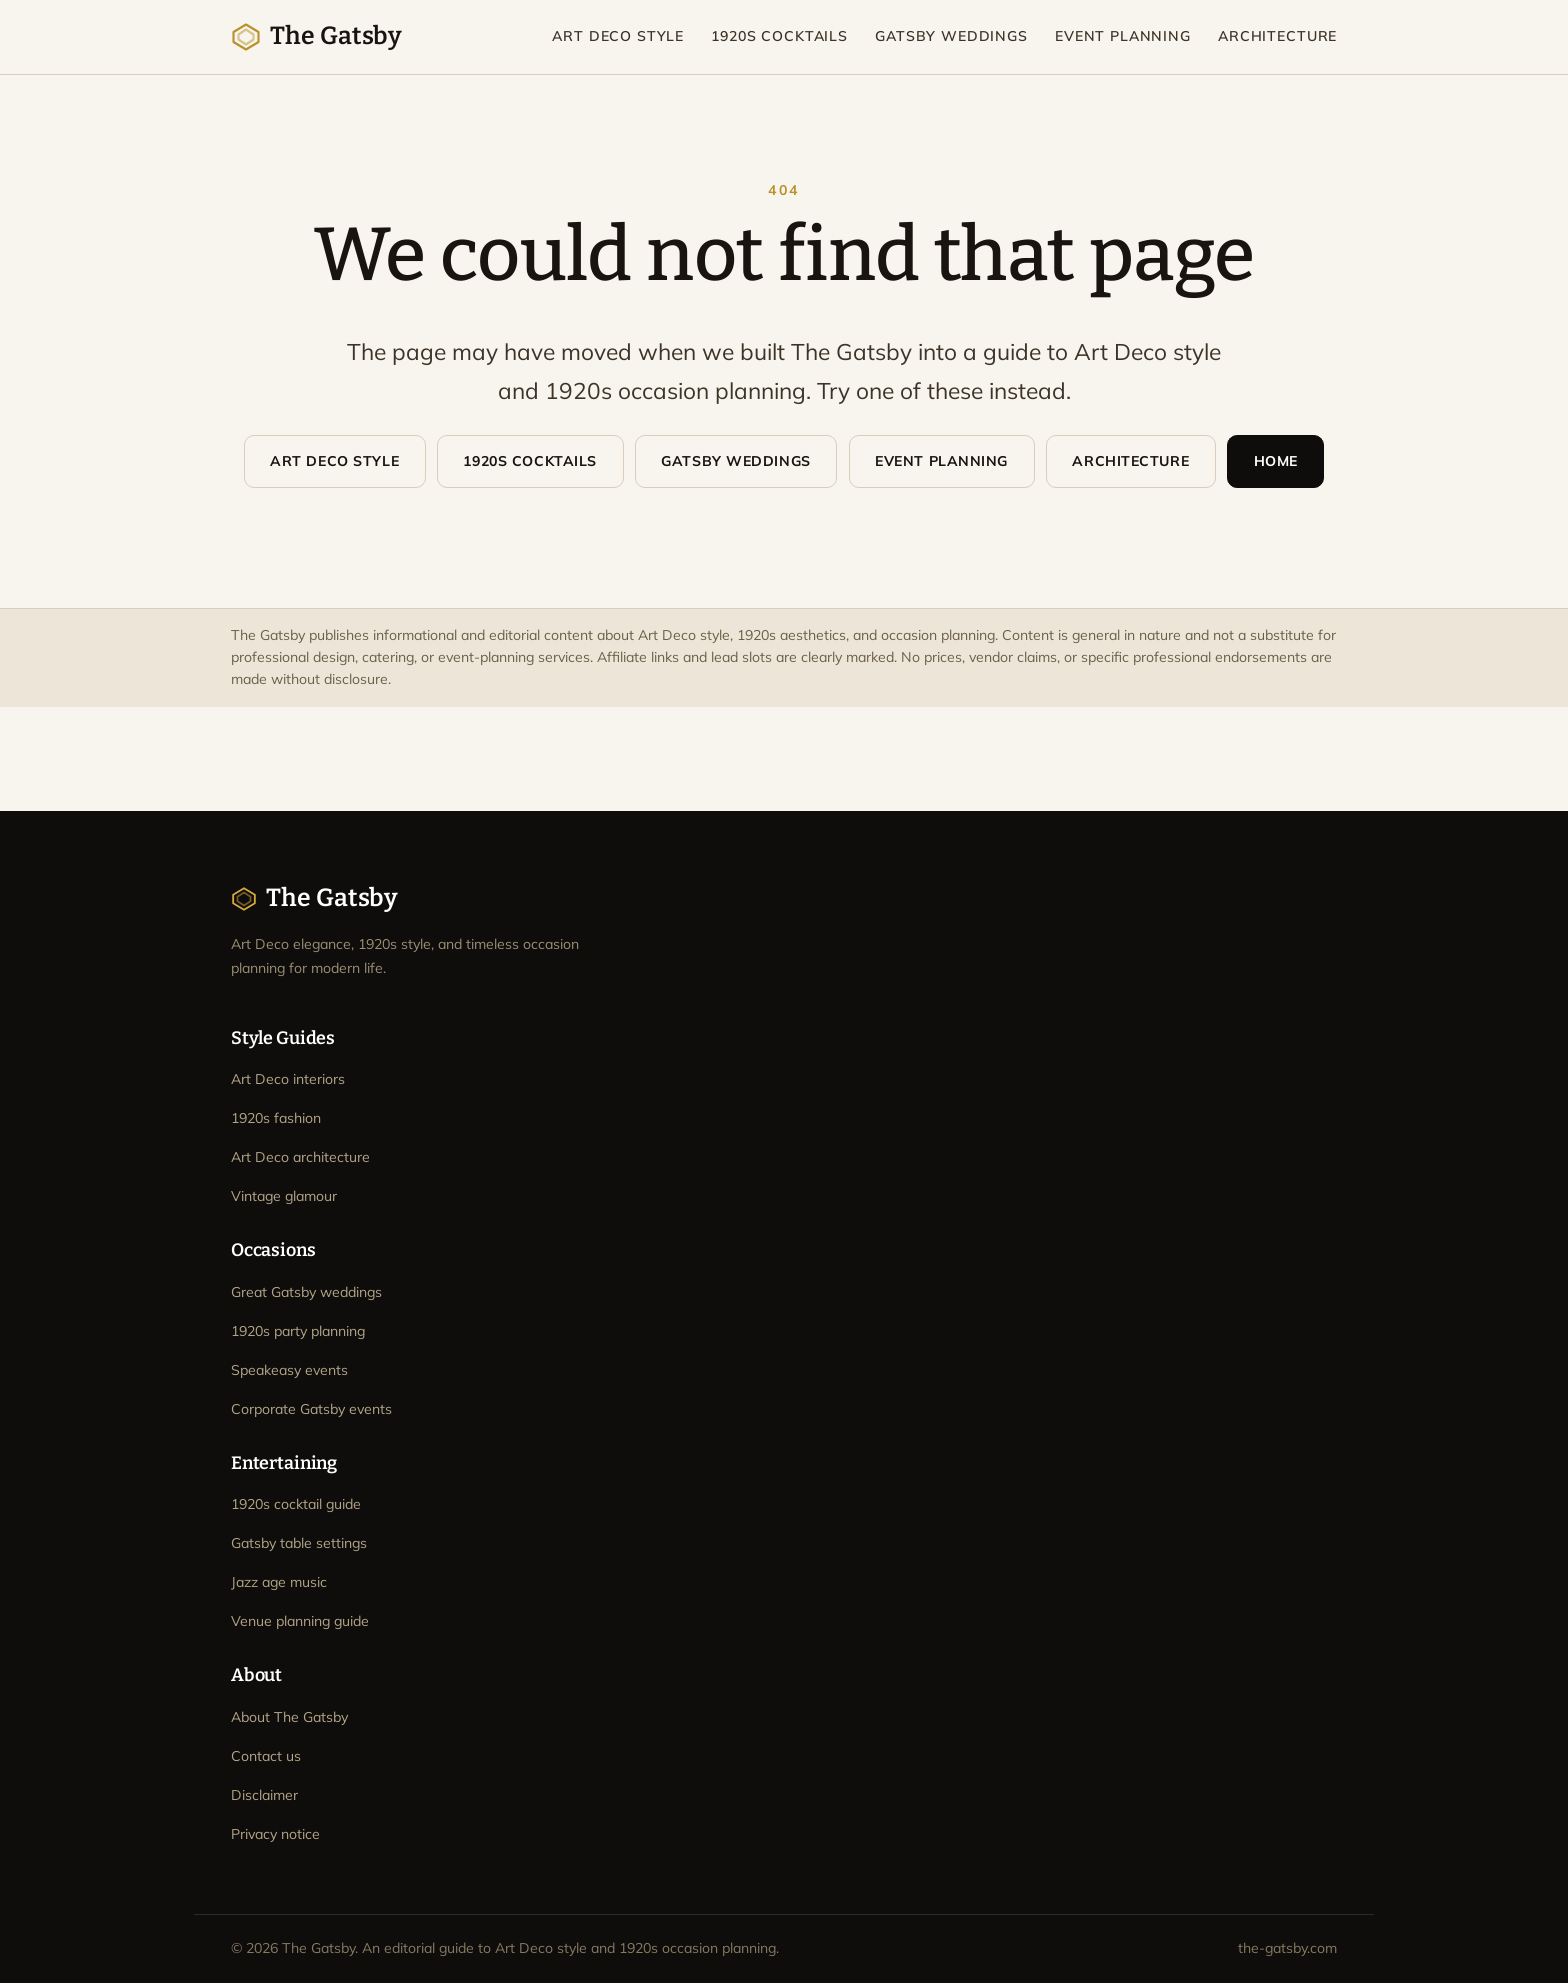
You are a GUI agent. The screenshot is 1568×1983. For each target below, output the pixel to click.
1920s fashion (276, 1118)
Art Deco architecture (300, 1157)
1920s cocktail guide (296, 1504)
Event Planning (1123, 36)
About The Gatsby (289, 1717)
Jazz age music (279, 1582)
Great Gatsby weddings (306, 1292)
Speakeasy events (289, 1370)
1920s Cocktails (779, 36)
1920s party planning (298, 1331)
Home (1276, 461)
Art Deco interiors (288, 1079)
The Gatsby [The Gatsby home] (316, 36)
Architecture (1277, 36)
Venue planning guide (300, 1621)
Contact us (266, 1756)
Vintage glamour (284, 1196)
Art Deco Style (618, 36)
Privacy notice (275, 1834)
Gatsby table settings (299, 1543)
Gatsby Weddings (951, 36)
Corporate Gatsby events (311, 1409)
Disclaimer (264, 1795)
